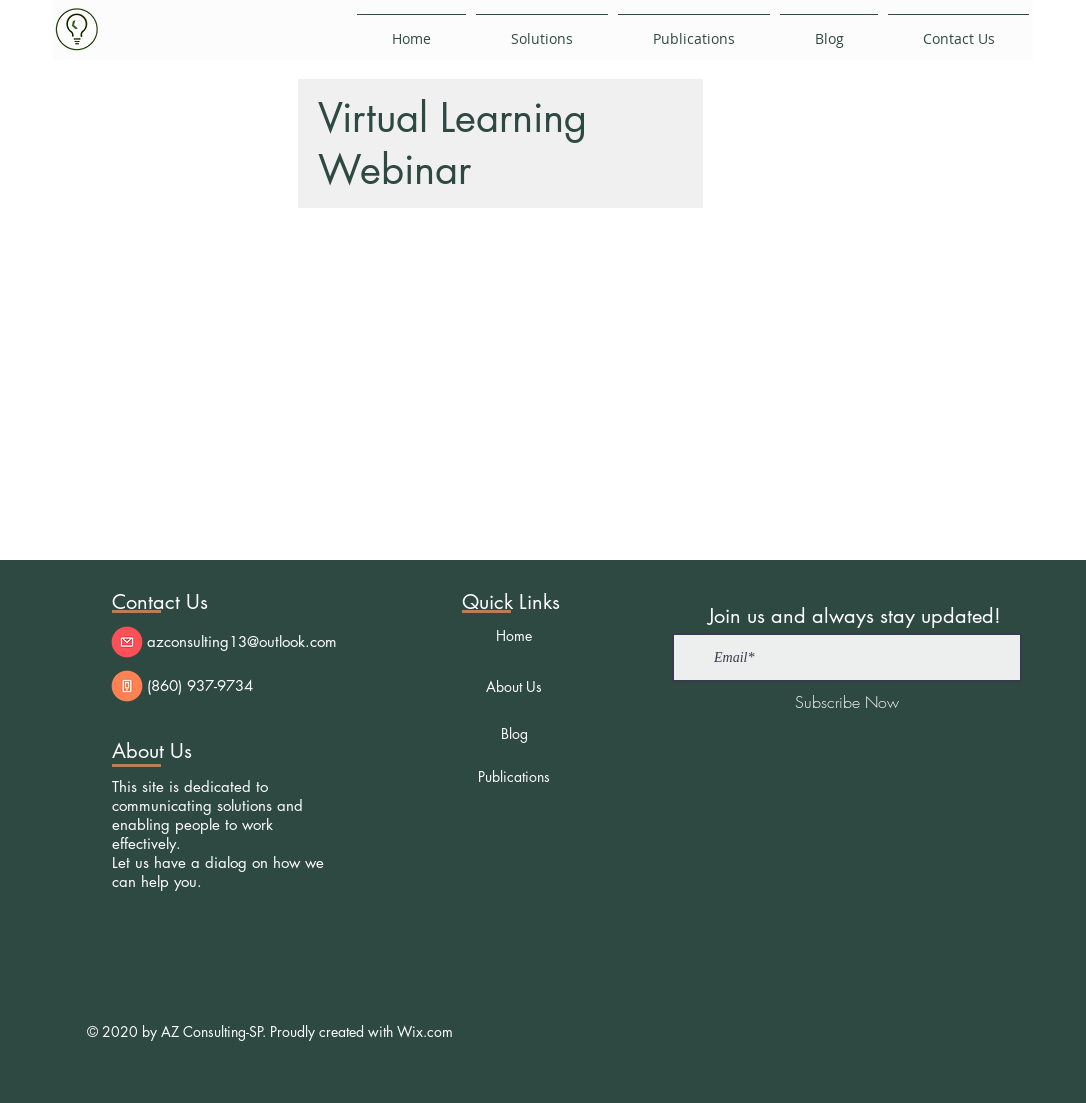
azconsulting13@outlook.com (242, 641)
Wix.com (425, 1031)
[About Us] (514, 686)
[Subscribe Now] (846, 702)
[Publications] (514, 776)
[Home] (514, 635)
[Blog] (514, 733)
